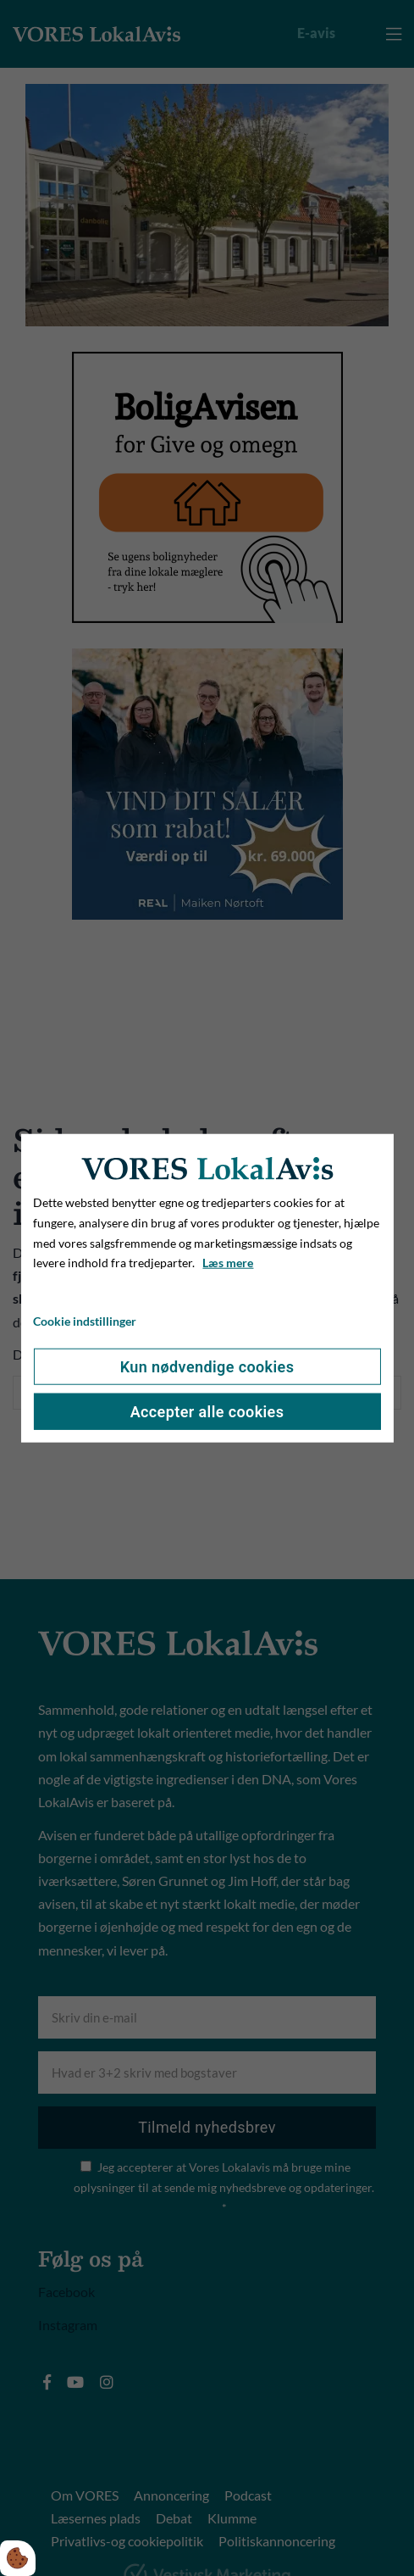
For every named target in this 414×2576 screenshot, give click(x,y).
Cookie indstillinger (84, 1321)
